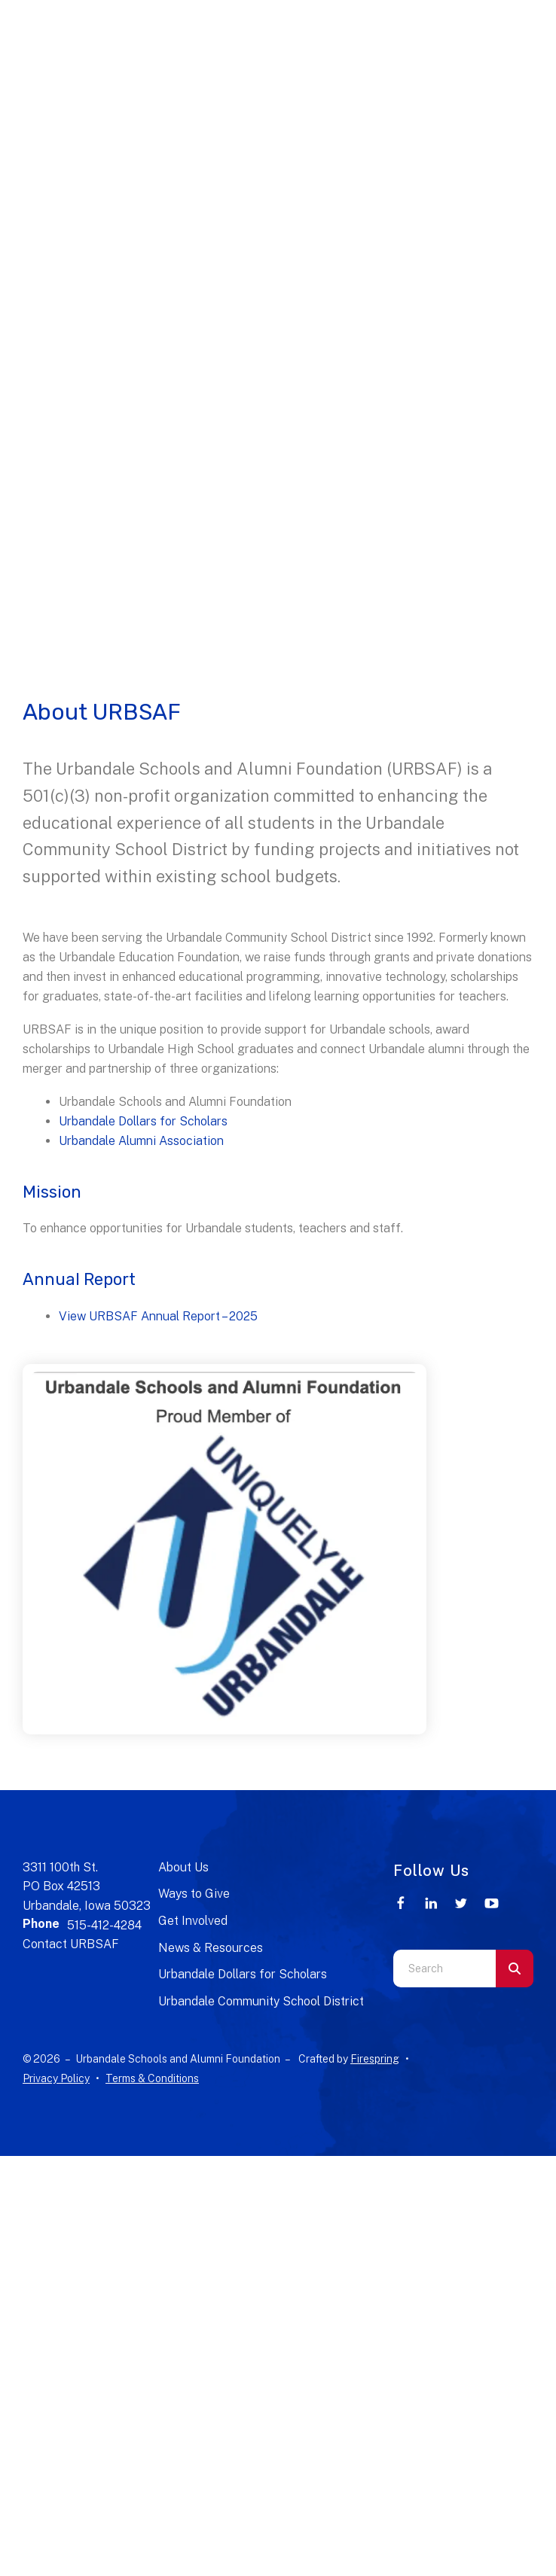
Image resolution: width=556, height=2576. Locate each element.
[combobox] (444, 1968)
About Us (183, 1867)
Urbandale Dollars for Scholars (143, 1121)
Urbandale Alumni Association (141, 1141)
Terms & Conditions (152, 2078)
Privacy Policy (56, 2078)
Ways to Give (194, 1893)
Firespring (374, 2059)
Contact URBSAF (71, 1944)
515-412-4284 (104, 1925)
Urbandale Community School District (261, 2001)
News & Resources (210, 1948)
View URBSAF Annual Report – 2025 (158, 1316)
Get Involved (193, 1921)
